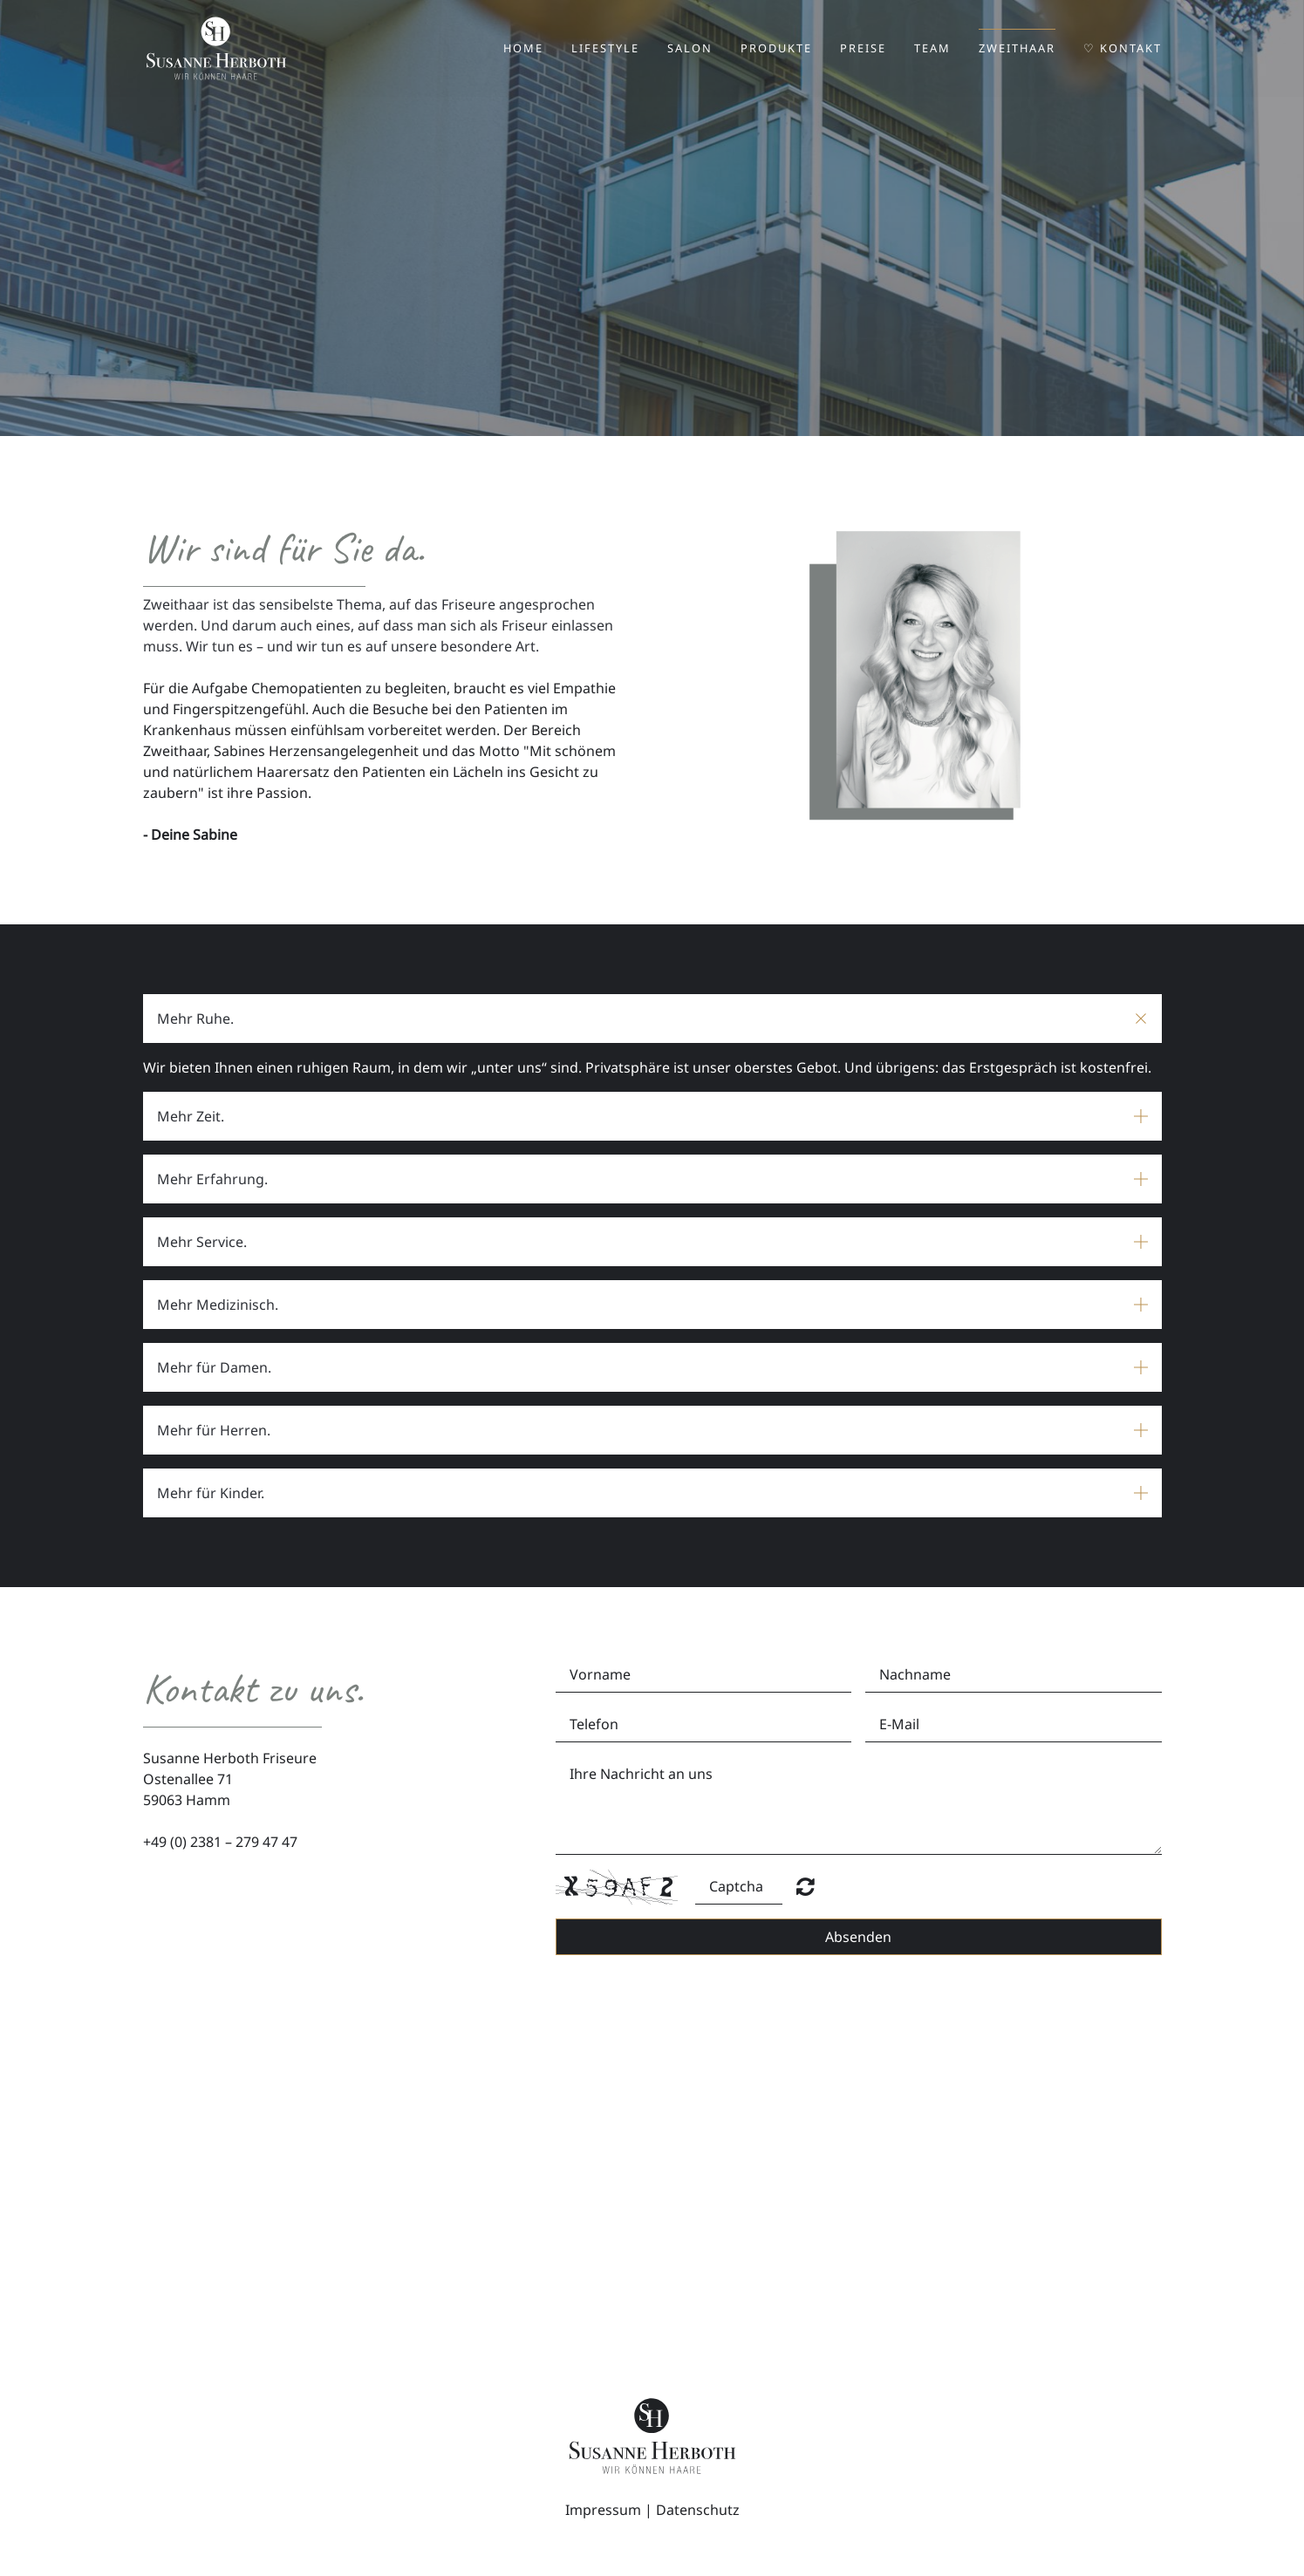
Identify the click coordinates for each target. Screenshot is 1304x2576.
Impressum (603, 2509)
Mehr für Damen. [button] (214, 1367)
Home (523, 48)
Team (932, 48)
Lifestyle (605, 48)
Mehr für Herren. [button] (213, 1430)
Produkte (776, 48)
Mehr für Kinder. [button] (210, 1493)
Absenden (858, 1936)
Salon (690, 48)
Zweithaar (1017, 48)
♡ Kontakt (1122, 48)
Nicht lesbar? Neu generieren (805, 1886)
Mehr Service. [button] (202, 1241)
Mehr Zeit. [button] (190, 1116)
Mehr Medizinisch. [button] (217, 1304)
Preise (863, 48)
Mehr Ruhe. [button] (195, 1018)
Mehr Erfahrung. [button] (212, 1179)
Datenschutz (698, 2509)
